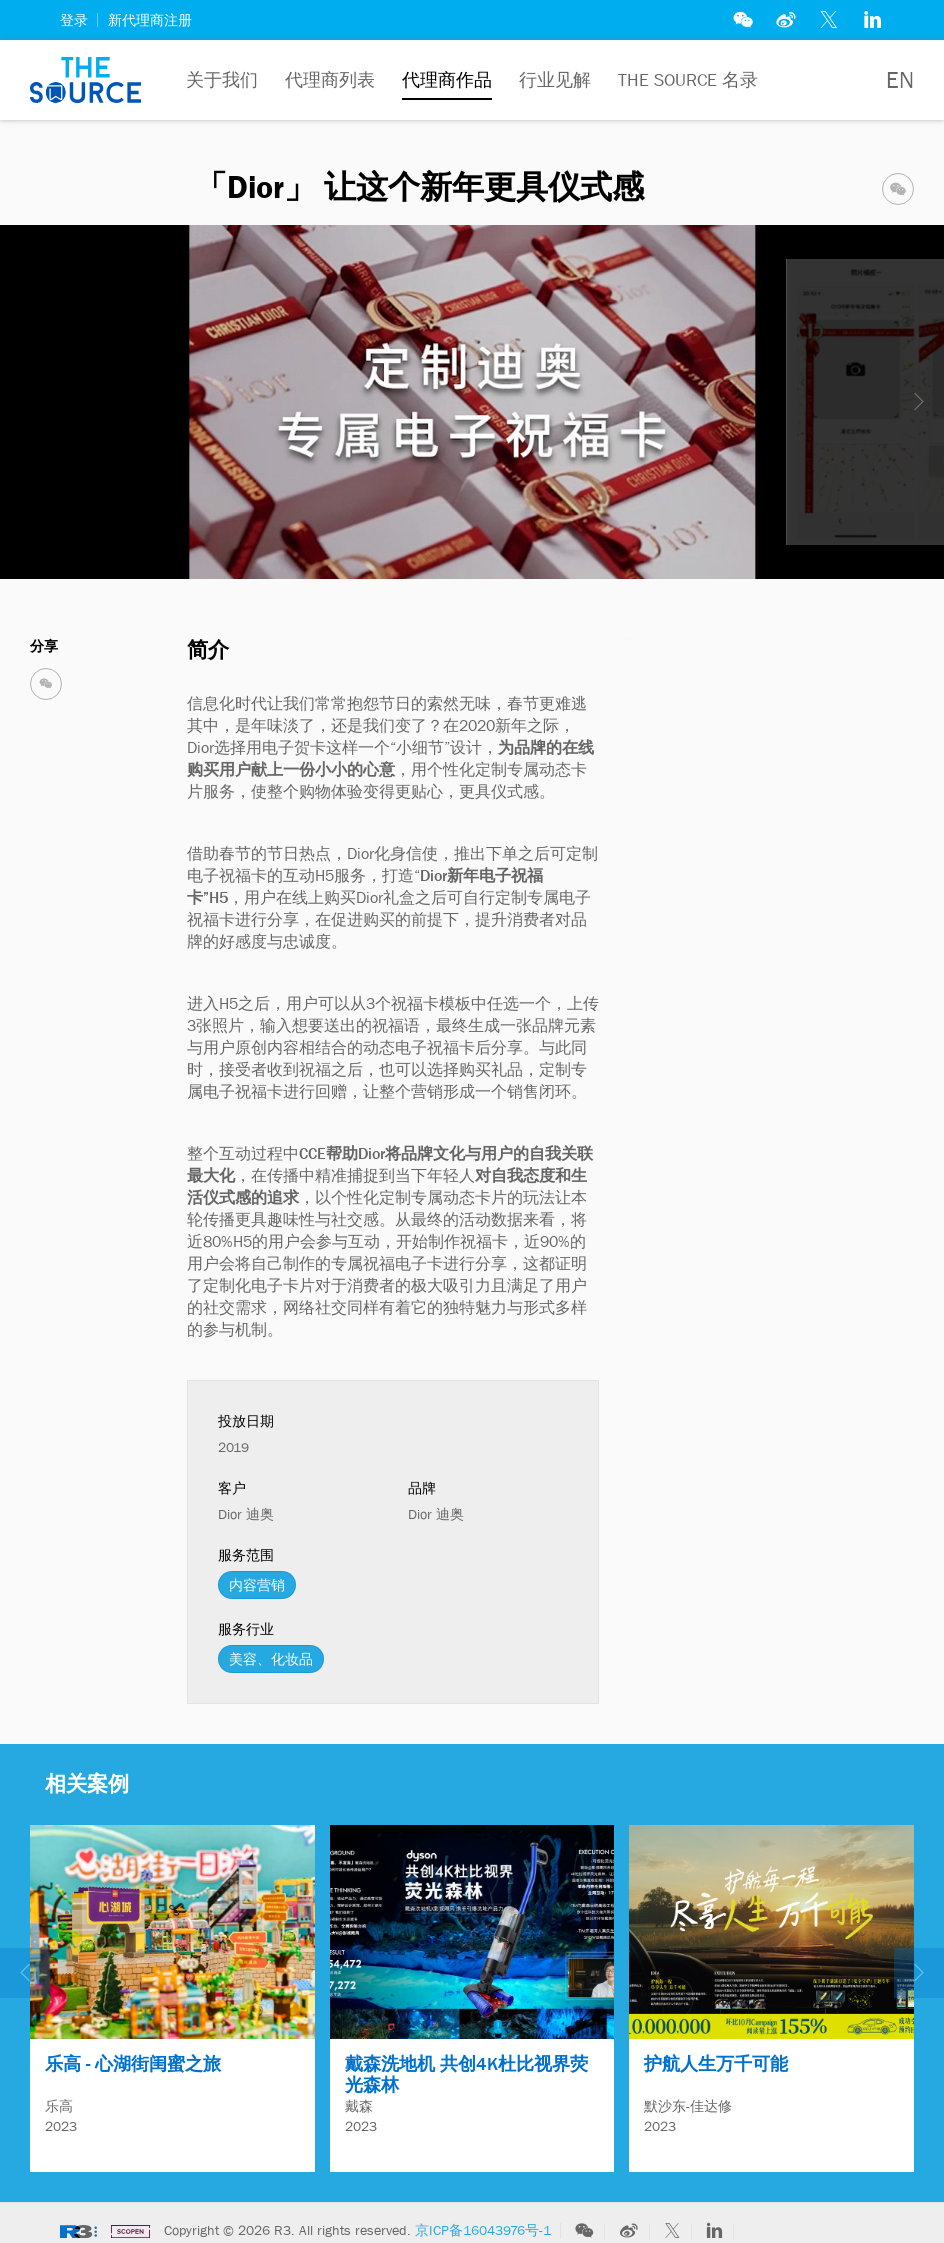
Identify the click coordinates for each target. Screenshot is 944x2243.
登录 (74, 20)
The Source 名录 (688, 80)
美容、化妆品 (271, 1659)
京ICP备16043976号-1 (483, 2221)
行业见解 (555, 80)
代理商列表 (330, 80)
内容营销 (257, 1585)
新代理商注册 (150, 20)
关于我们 (222, 80)
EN (900, 80)
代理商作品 (447, 80)
